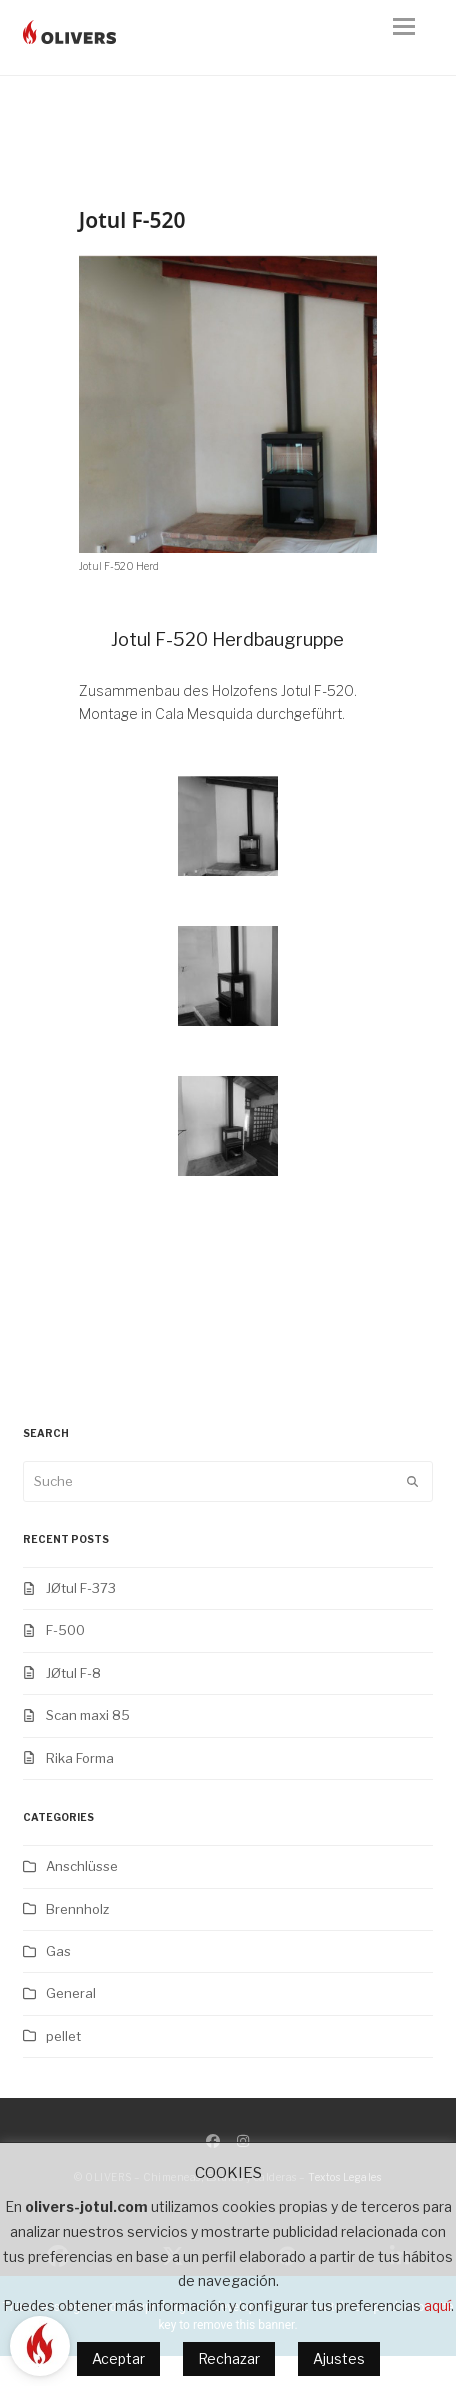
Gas (58, 1951)
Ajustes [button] (339, 2358)
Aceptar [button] (118, 2358)
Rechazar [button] (229, 2358)
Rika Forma (80, 1758)
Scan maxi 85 (88, 1715)
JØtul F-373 (81, 1588)
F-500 (65, 1630)
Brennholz (77, 1909)
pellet (63, 2036)
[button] (413, 38)
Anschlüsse (82, 1866)
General (71, 1993)
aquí (437, 2305)
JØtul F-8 (73, 1673)
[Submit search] (412, 1481)
